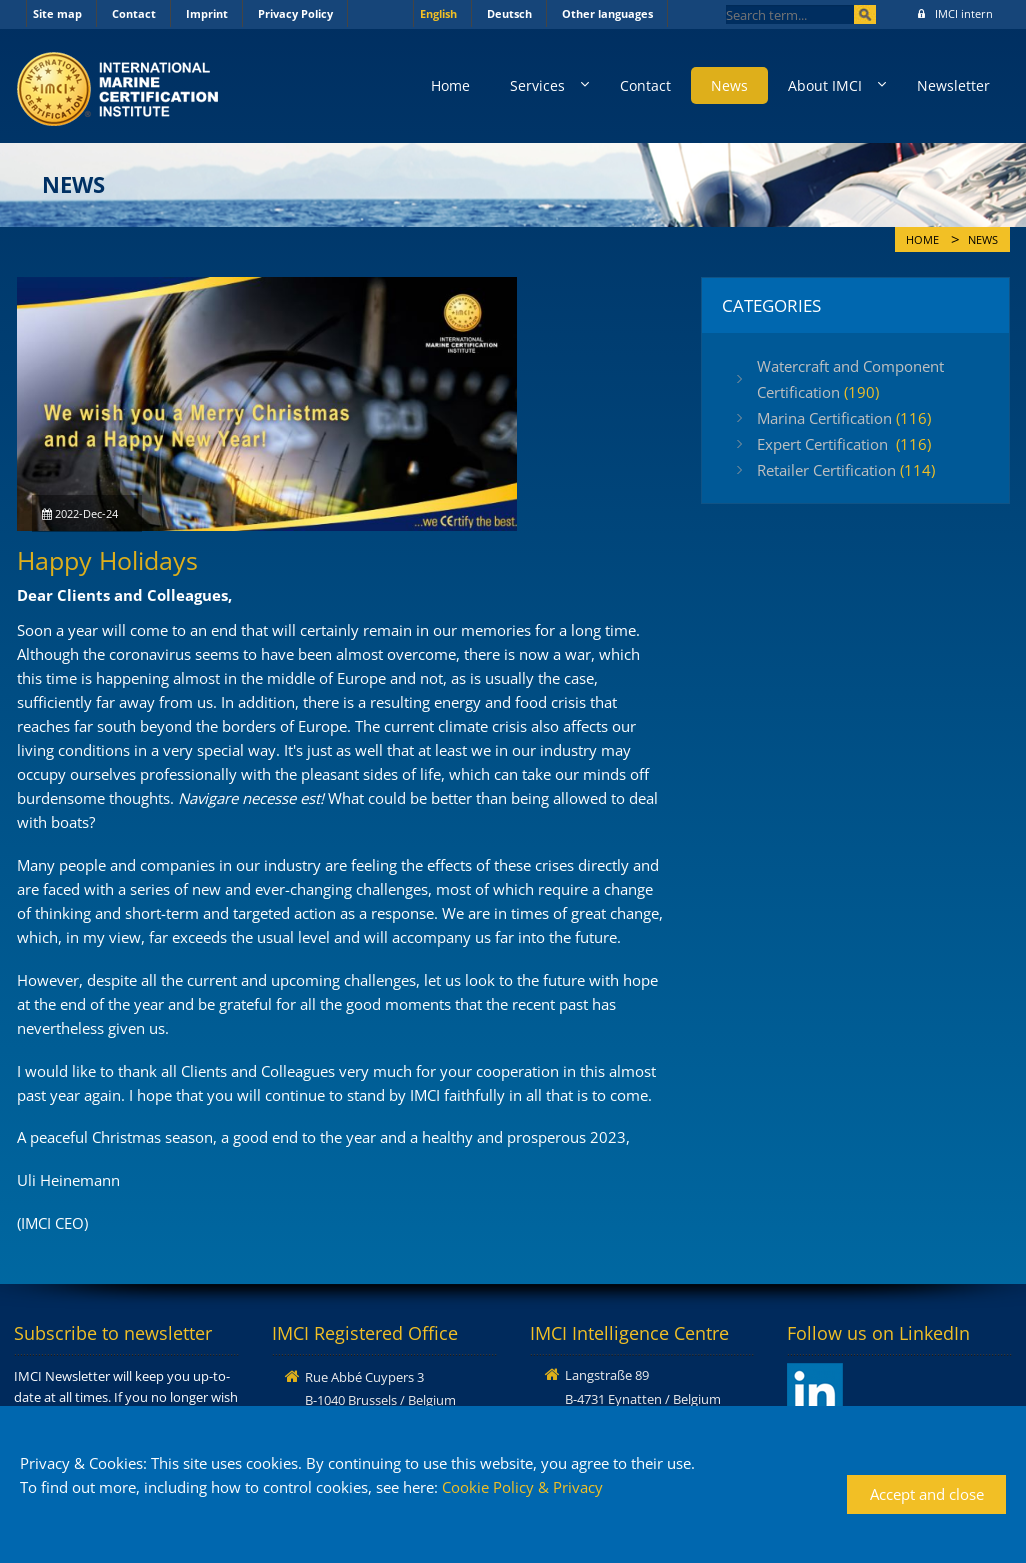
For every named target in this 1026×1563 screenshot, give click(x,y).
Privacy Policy (295, 13)
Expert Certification (844, 444)
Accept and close (927, 1494)
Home (450, 85)
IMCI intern (955, 13)
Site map (57, 13)
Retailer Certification (846, 470)
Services (537, 85)
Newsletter (953, 85)
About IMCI (825, 85)
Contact (134, 13)
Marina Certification (844, 418)
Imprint (207, 13)
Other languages (607, 13)
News (729, 85)
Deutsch (509, 13)
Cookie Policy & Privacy (522, 1487)
